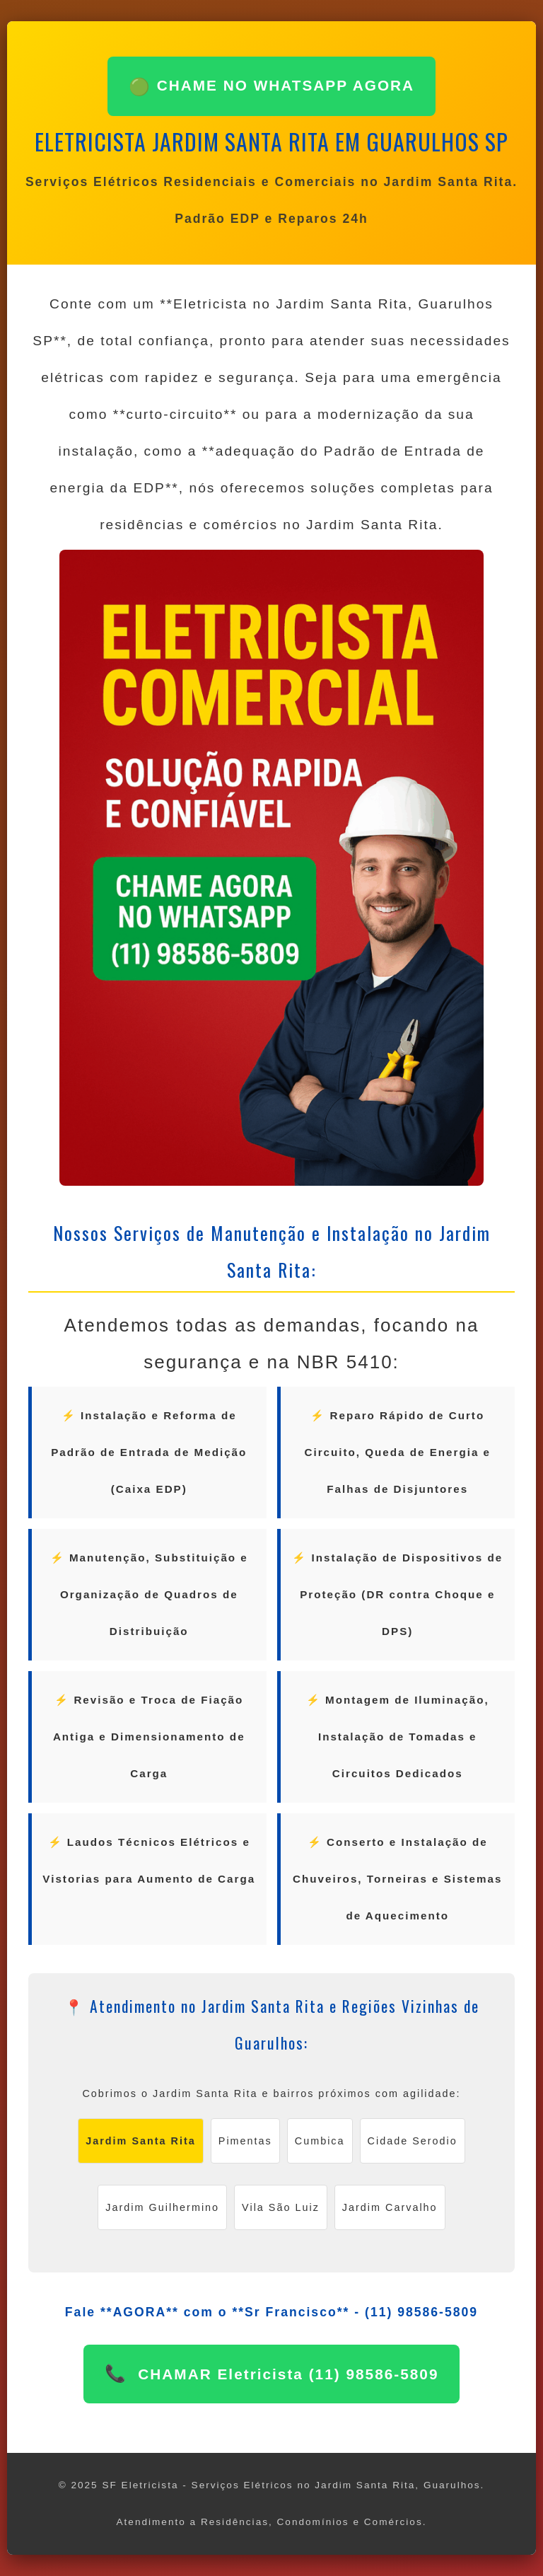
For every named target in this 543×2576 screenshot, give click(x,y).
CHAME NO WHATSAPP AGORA (271, 86)
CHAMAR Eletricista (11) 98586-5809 (286, 2374)
